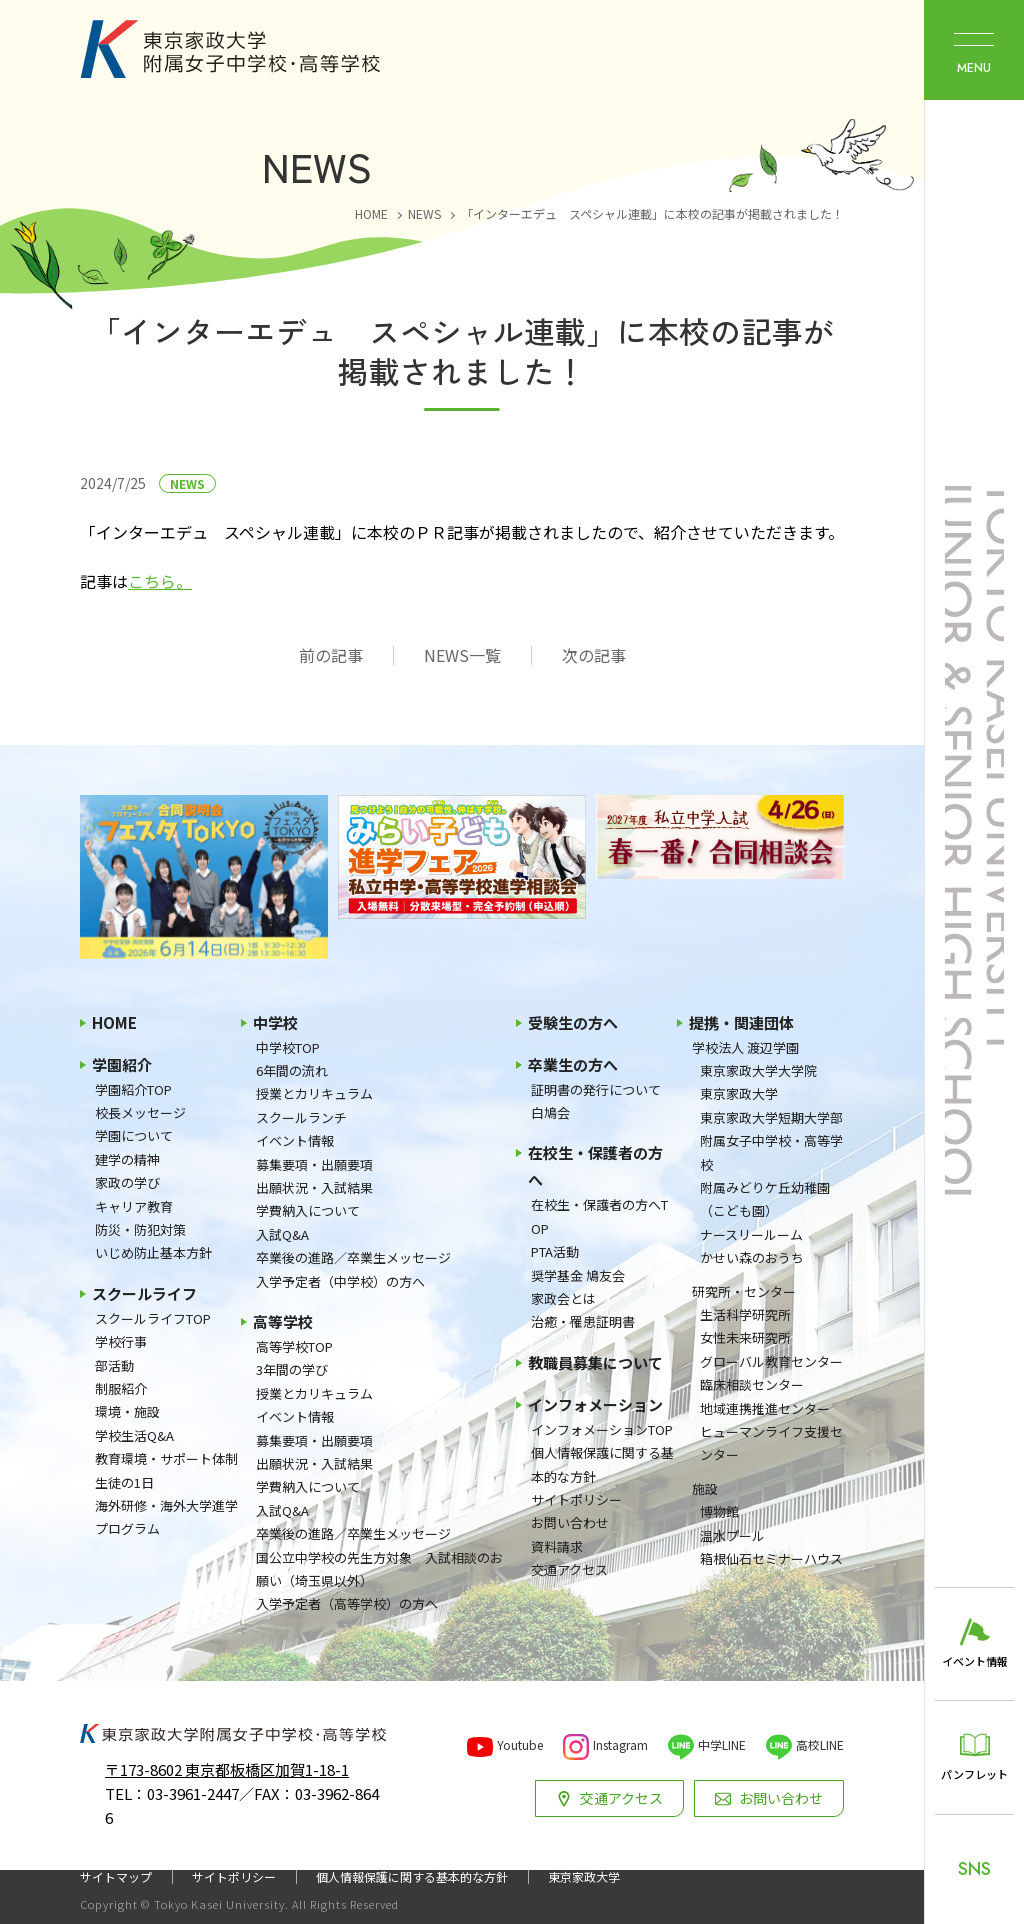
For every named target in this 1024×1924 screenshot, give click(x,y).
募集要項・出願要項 (314, 1164)
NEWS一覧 (462, 655)
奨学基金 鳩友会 (578, 1275)
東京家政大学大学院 (758, 1070)
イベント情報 (295, 1140)
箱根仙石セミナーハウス (771, 1558)
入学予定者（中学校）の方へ (340, 1281)
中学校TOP (288, 1047)
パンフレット (974, 1774)
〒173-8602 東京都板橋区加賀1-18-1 (227, 1769)
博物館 (719, 1511)
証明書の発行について (596, 1089)
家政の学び (127, 1182)
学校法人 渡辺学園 (745, 1047)
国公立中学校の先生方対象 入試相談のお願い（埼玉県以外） (379, 1569)
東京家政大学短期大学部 (771, 1117)
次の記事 (594, 655)
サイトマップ (116, 1877)
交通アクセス (569, 1569)
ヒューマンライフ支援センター (771, 1443)
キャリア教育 (134, 1206)
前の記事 (331, 655)
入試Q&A (282, 1234)
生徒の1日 (124, 1482)
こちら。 (160, 581)
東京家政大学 (739, 1093)
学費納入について (308, 1210)
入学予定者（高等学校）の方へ (347, 1603)
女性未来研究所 (745, 1337)
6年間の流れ (292, 1070)
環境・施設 (127, 1411)
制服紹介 (121, 1388)
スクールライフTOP (153, 1318)
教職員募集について (595, 1362)
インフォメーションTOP (602, 1429)
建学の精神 (127, 1159)
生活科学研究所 (745, 1314)
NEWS (187, 483)
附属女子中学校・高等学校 (771, 1152)
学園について (134, 1135)
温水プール (732, 1535)
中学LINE (722, 1744)
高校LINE (820, 1744)
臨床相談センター (752, 1384)
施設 (705, 1488)
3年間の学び (292, 1369)
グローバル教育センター (771, 1361)
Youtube (520, 1744)
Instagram (620, 1744)
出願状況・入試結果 (314, 1187)
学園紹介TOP (133, 1089)
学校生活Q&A (134, 1435)
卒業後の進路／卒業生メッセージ (353, 1257)
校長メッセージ (140, 1112)
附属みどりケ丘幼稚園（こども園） (765, 1199)
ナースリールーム (751, 1234)
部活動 (114, 1365)
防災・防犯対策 (140, 1229)
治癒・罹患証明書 (583, 1321)
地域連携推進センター (765, 1408)
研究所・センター (744, 1291)
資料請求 (557, 1546)
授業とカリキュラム (314, 1093)
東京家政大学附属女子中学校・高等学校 (230, 49)
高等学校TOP (294, 1346)
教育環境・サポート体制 (166, 1458)
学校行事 (121, 1341)
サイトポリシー (576, 1499)
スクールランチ (301, 1117)
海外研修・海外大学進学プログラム (166, 1517)
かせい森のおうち (752, 1257)
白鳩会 (550, 1112)
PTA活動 (555, 1251)
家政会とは (563, 1298)
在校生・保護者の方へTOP (599, 1216)
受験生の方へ (573, 1022)
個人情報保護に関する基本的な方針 (602, 1464)
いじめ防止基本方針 (153, 1252)
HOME (114, 1022)
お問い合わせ (570, 1522)
